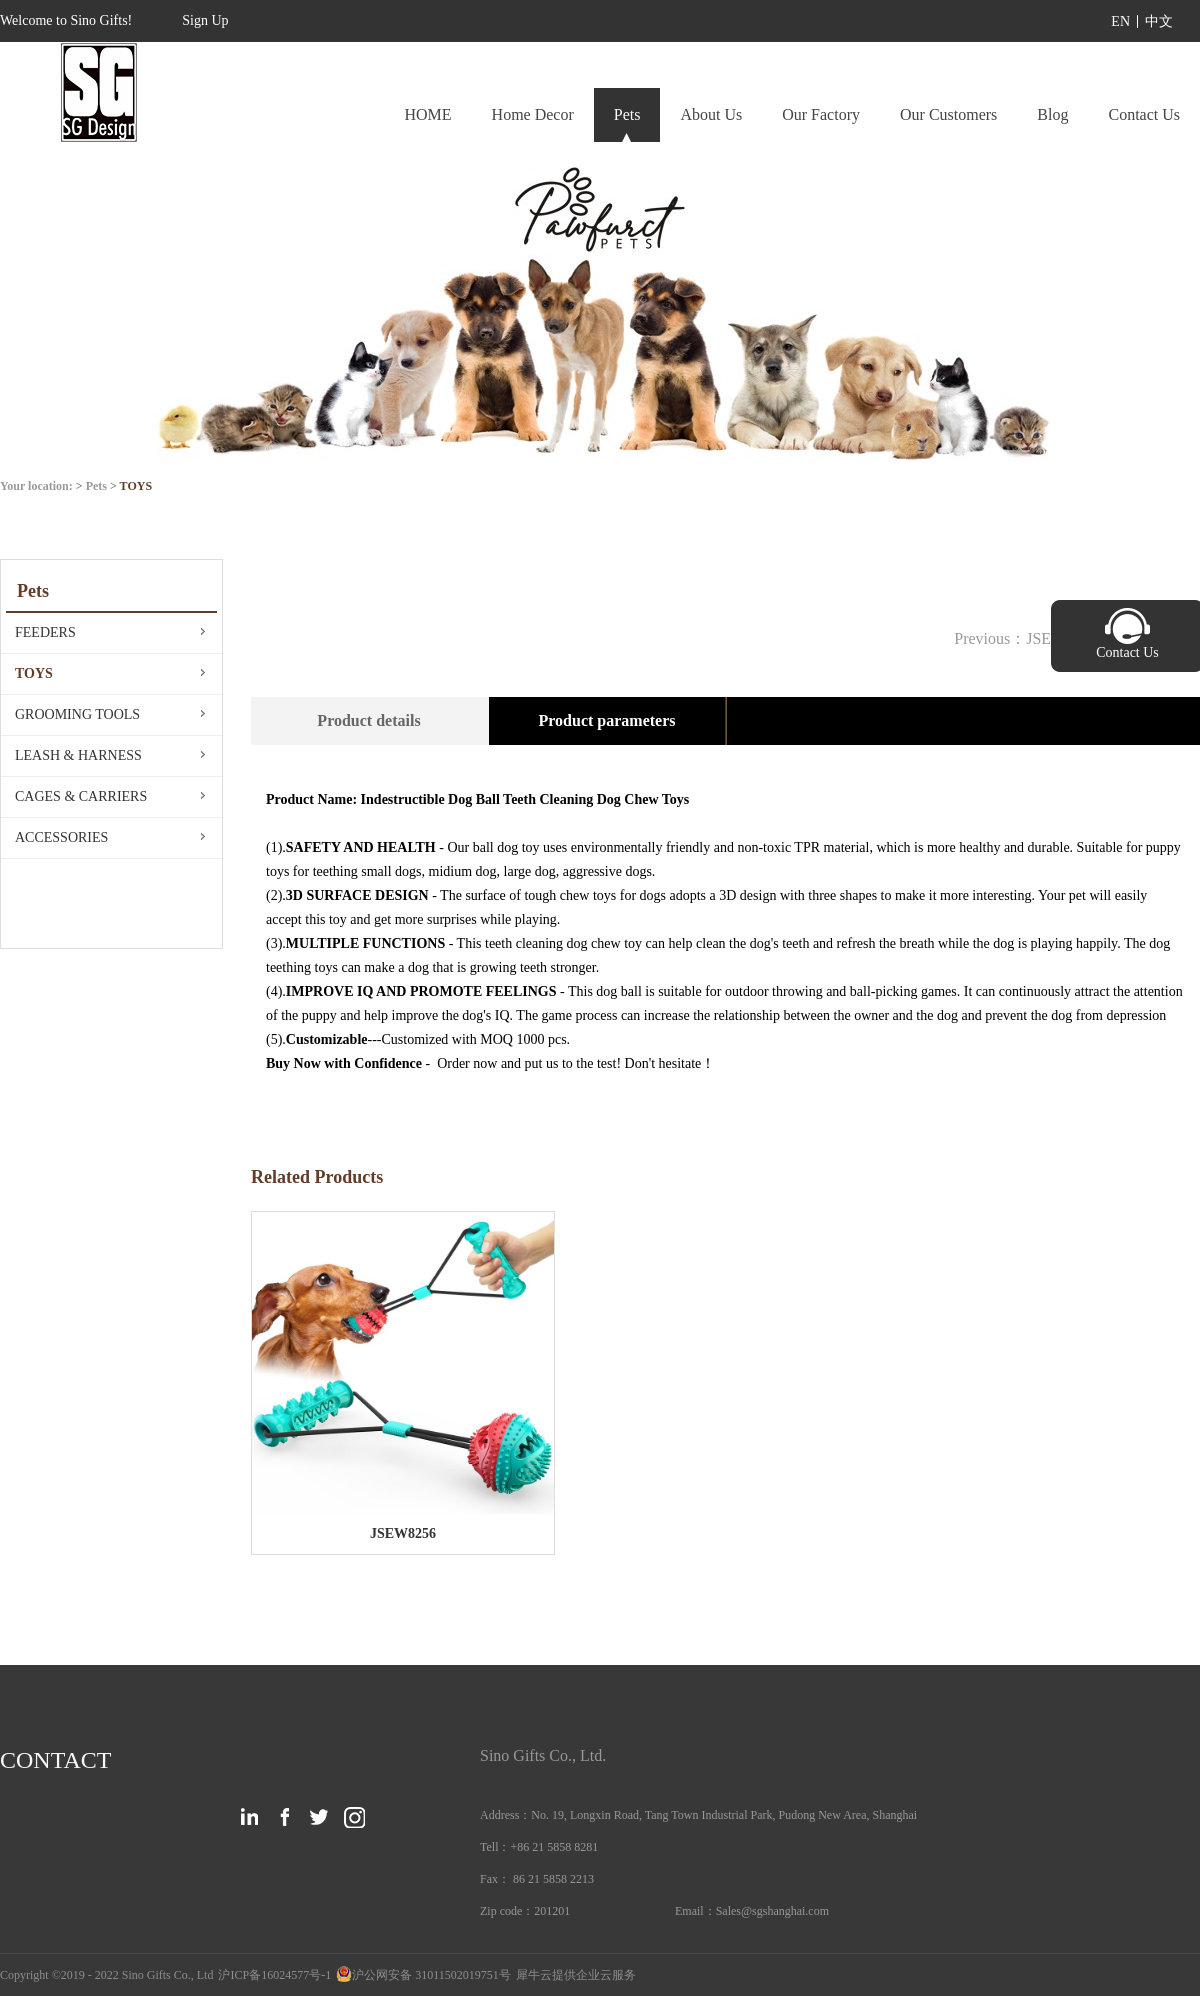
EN (1120, 21)
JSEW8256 (403, 1533)
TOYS (136, 486)
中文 (1159, 21)
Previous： (1026, 638)
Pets (96, 486)
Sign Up (205, 20)
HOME (427, 114)
